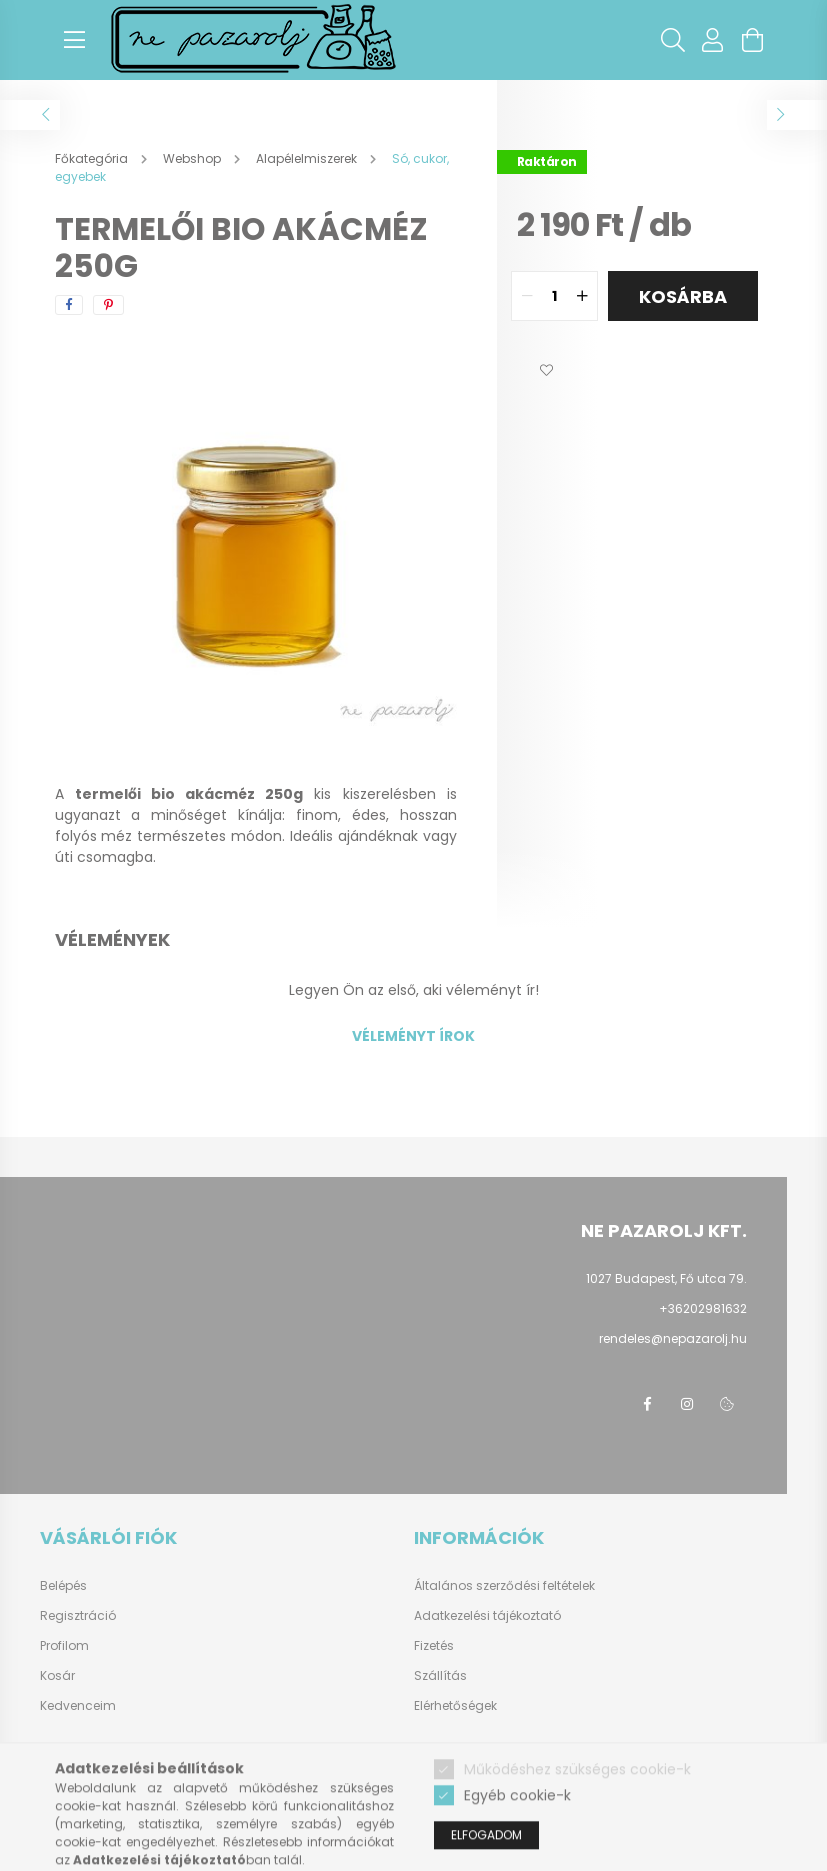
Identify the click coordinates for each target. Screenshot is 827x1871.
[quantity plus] (582, 296)
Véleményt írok (413, 1036)
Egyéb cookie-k (517, 1843)
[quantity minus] (527, 296)
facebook (647, 1404)
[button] (547, 371)
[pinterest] (108, 305)
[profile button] (713, 40)
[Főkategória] (93, 158)
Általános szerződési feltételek (504, 1585)
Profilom (64, 1646)
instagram (687, 1404)
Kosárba (683, 296)
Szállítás (440, 1675)
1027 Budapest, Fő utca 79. (666, 1278)
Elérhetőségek (455, 1705)
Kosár (57, 1676)
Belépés (63, 1586)
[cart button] (753, 40)
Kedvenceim (78, 1706)
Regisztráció (78, 1616)
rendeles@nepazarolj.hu (673, 1338)
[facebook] (69, 305)
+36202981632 (703, 1308)
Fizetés (434, 1645)
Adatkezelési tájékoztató (487, 1615)
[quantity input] (554, 296)
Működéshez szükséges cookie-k (577, 1816)
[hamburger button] (75, 40)
